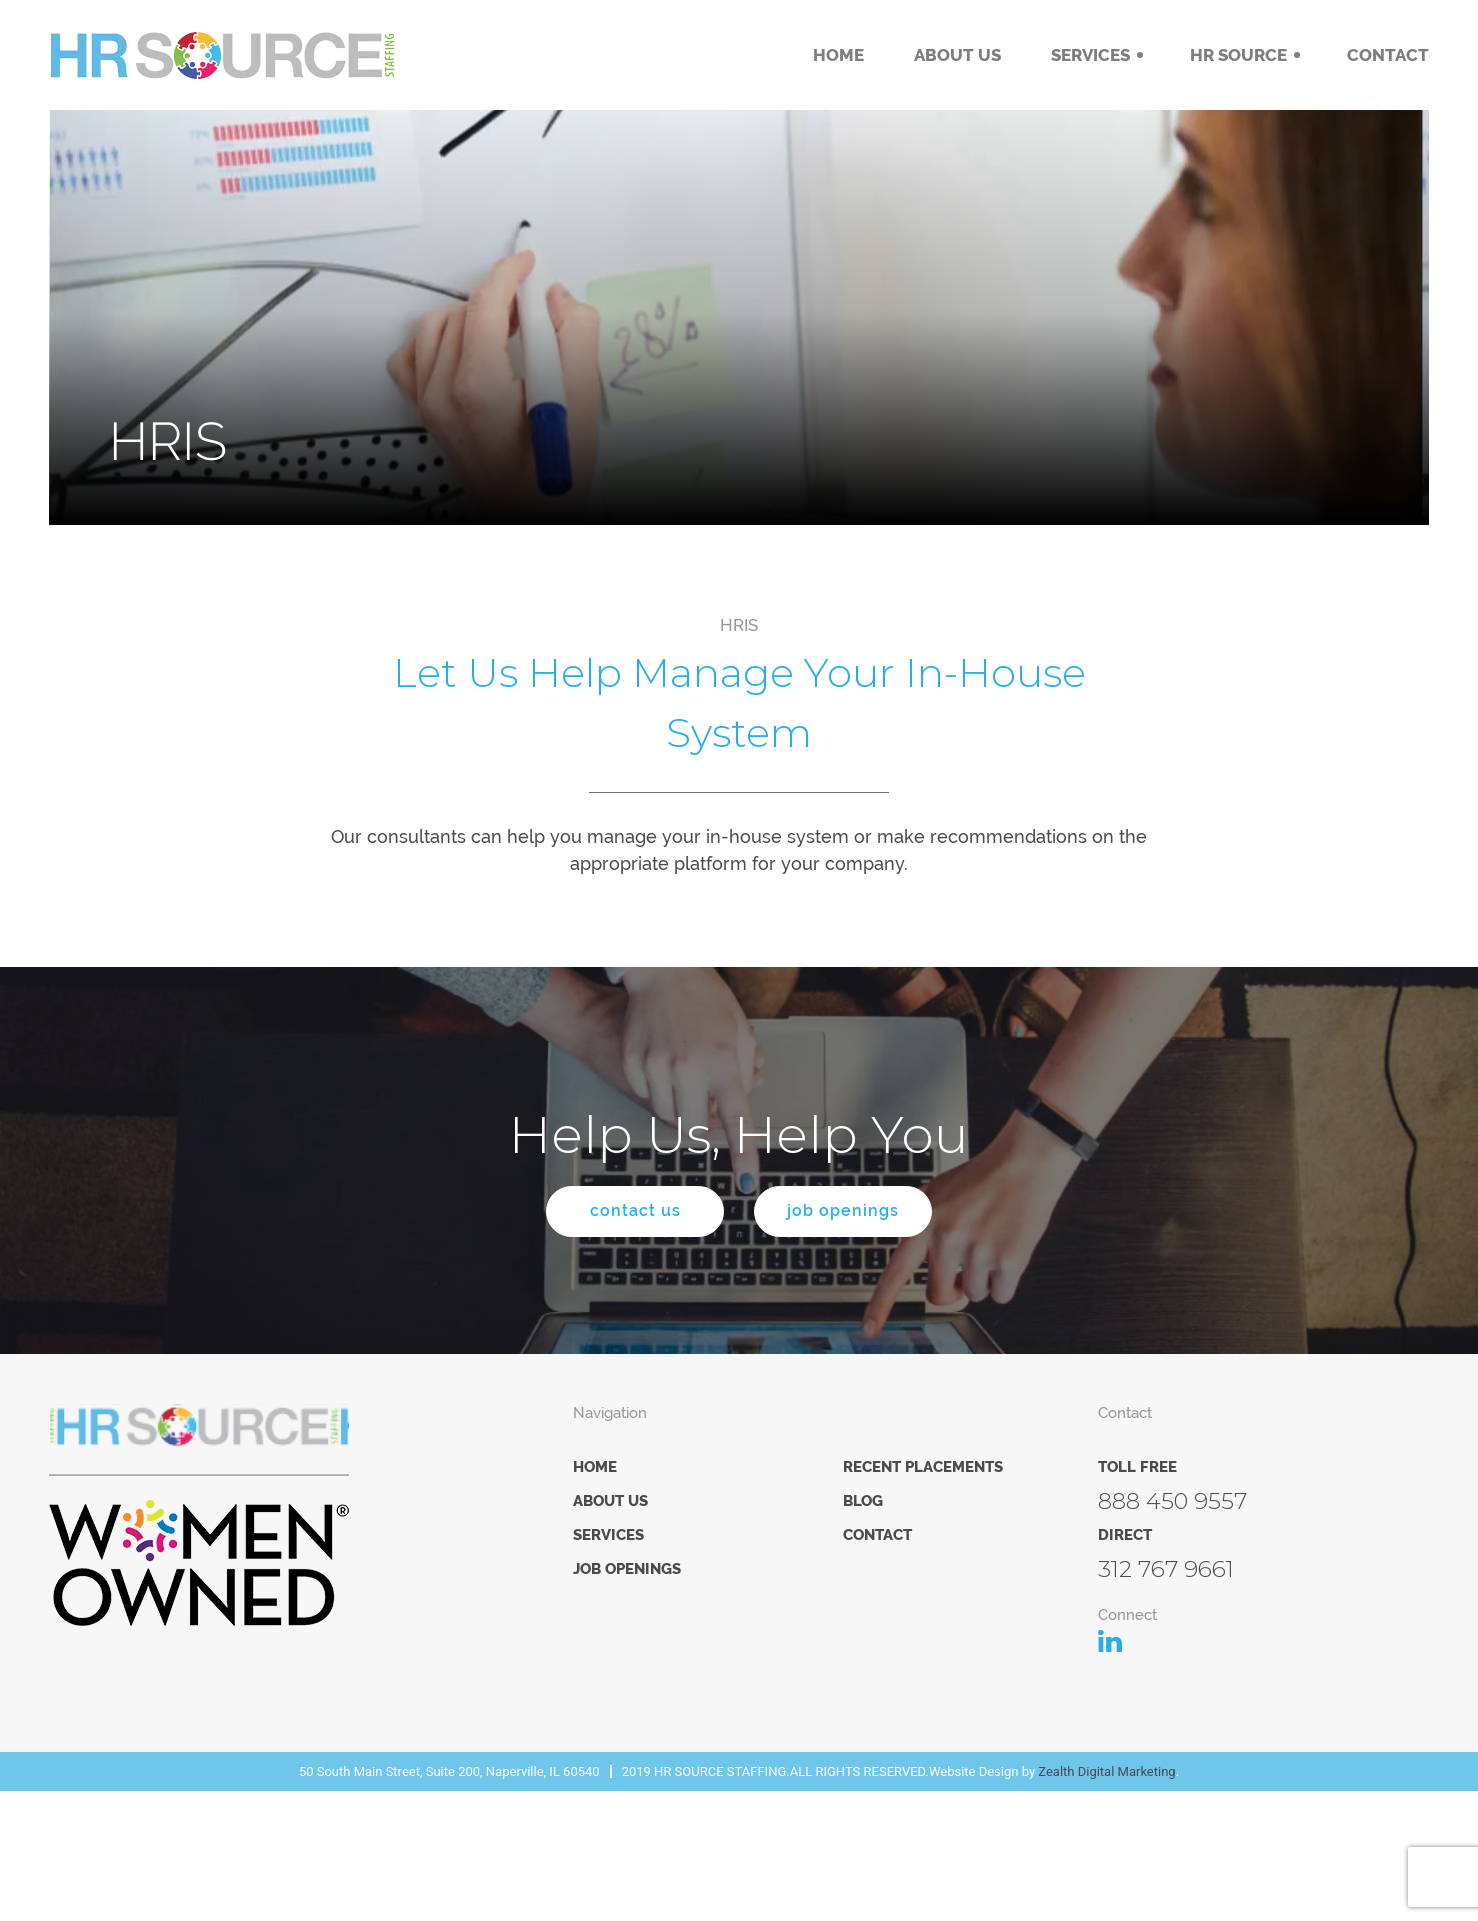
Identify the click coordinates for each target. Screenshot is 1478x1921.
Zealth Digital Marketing (1106, 1774)
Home (838, 55)
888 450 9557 (1172, 1504)
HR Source (1238, 55)
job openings (853, 1213)
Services (1090, 55)
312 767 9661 (1166, 1572)
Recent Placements (923, 1470)
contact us (624, 1213)
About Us (957, 55)
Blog (863, 1504)
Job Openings (627, 1572)
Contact (1388, 55)
